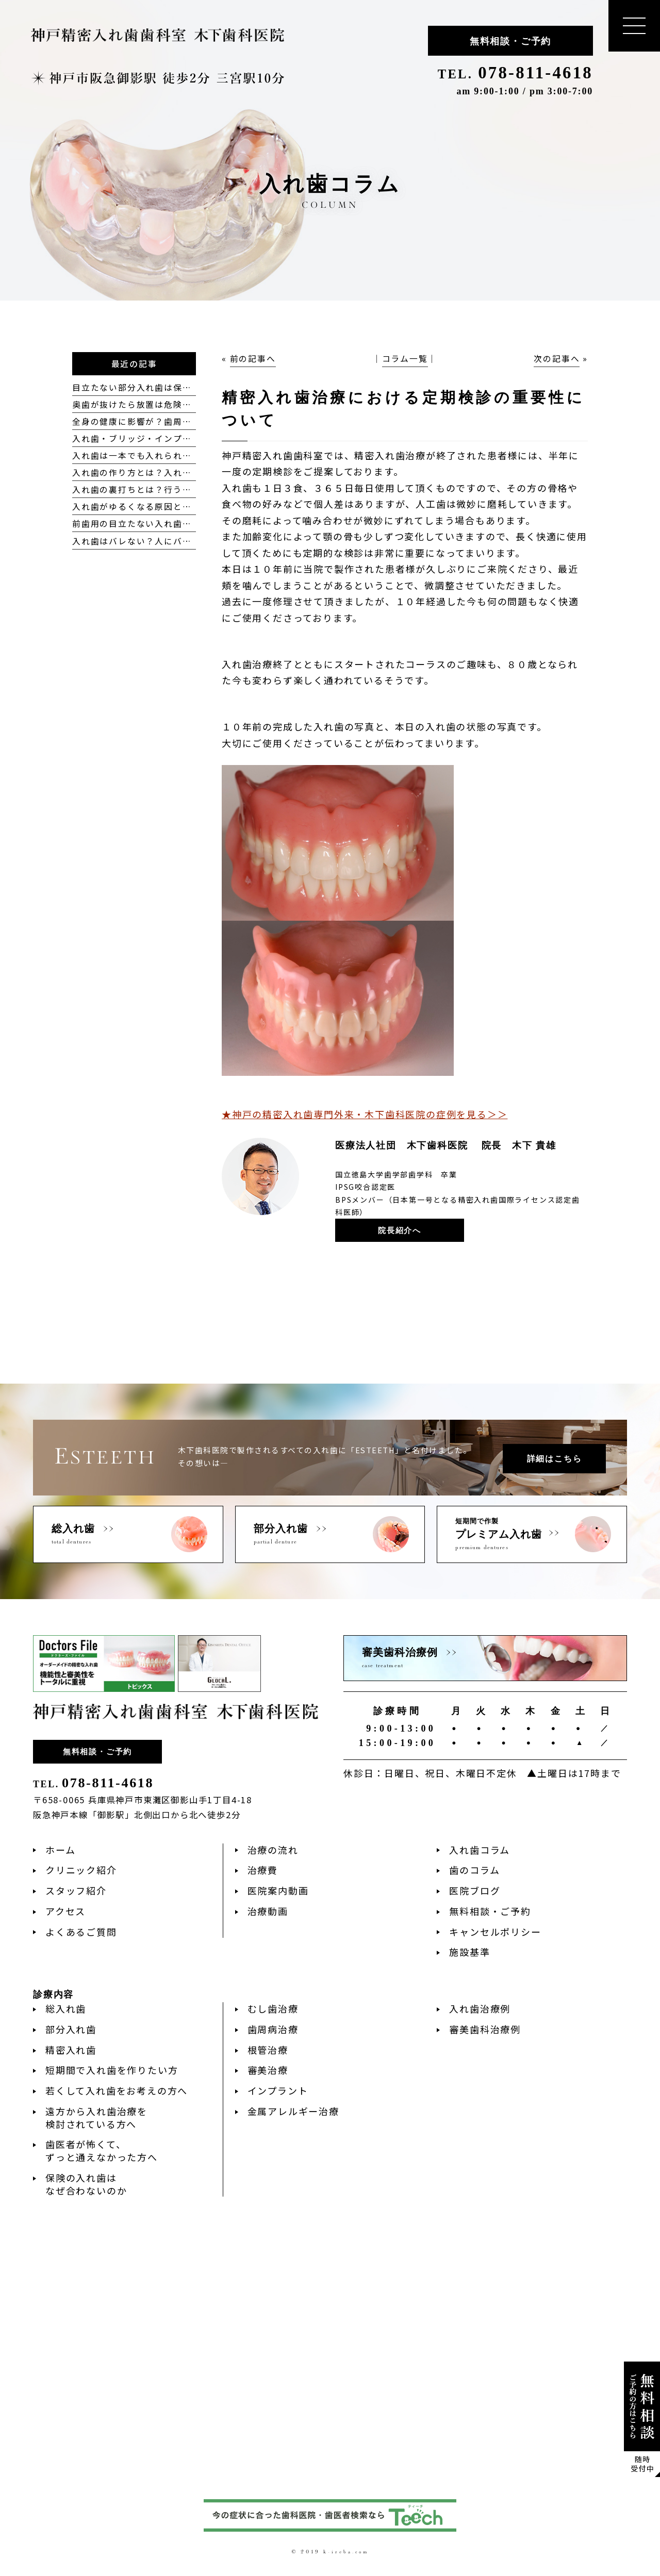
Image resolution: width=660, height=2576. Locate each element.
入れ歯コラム (479, 1849)
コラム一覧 (405, 358)
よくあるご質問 (81, 1931)
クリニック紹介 (81, 1869)
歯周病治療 (273, 2029)
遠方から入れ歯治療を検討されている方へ (96, 2117)
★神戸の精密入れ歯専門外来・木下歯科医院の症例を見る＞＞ (364, 1114)
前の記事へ (253, 358)
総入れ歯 (65, 2008)
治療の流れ (273, 1849)
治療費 (263, 1869)
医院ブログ (474, 1890)
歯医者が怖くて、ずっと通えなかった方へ (101, 2150)
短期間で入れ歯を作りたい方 (111, 2069)
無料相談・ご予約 (510, 41)
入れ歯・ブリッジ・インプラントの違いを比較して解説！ (191, 438)
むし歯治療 (273, 2008)
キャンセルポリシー (495, 1931)
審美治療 (268, 2069)
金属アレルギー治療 (293, 2111)
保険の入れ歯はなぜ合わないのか (86, 2184)
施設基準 (469, 1951)
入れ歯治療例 (479, 2008)
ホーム (60, 1849)
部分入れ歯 (70, 2029)
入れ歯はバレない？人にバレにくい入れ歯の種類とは (182, 541)
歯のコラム (474, 1869)
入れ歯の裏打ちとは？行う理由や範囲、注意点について (187, 489)
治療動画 (268, 1911)
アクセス (65, 1911)
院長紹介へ (399, 1230)
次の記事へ (557, 358)
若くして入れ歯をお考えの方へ (116, 2090)
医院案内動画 (278, 1890)
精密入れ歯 (70, 2049)
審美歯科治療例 (485, 2029)
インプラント (278, 2090)
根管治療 (268, 2049)
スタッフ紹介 (76, 1890)
